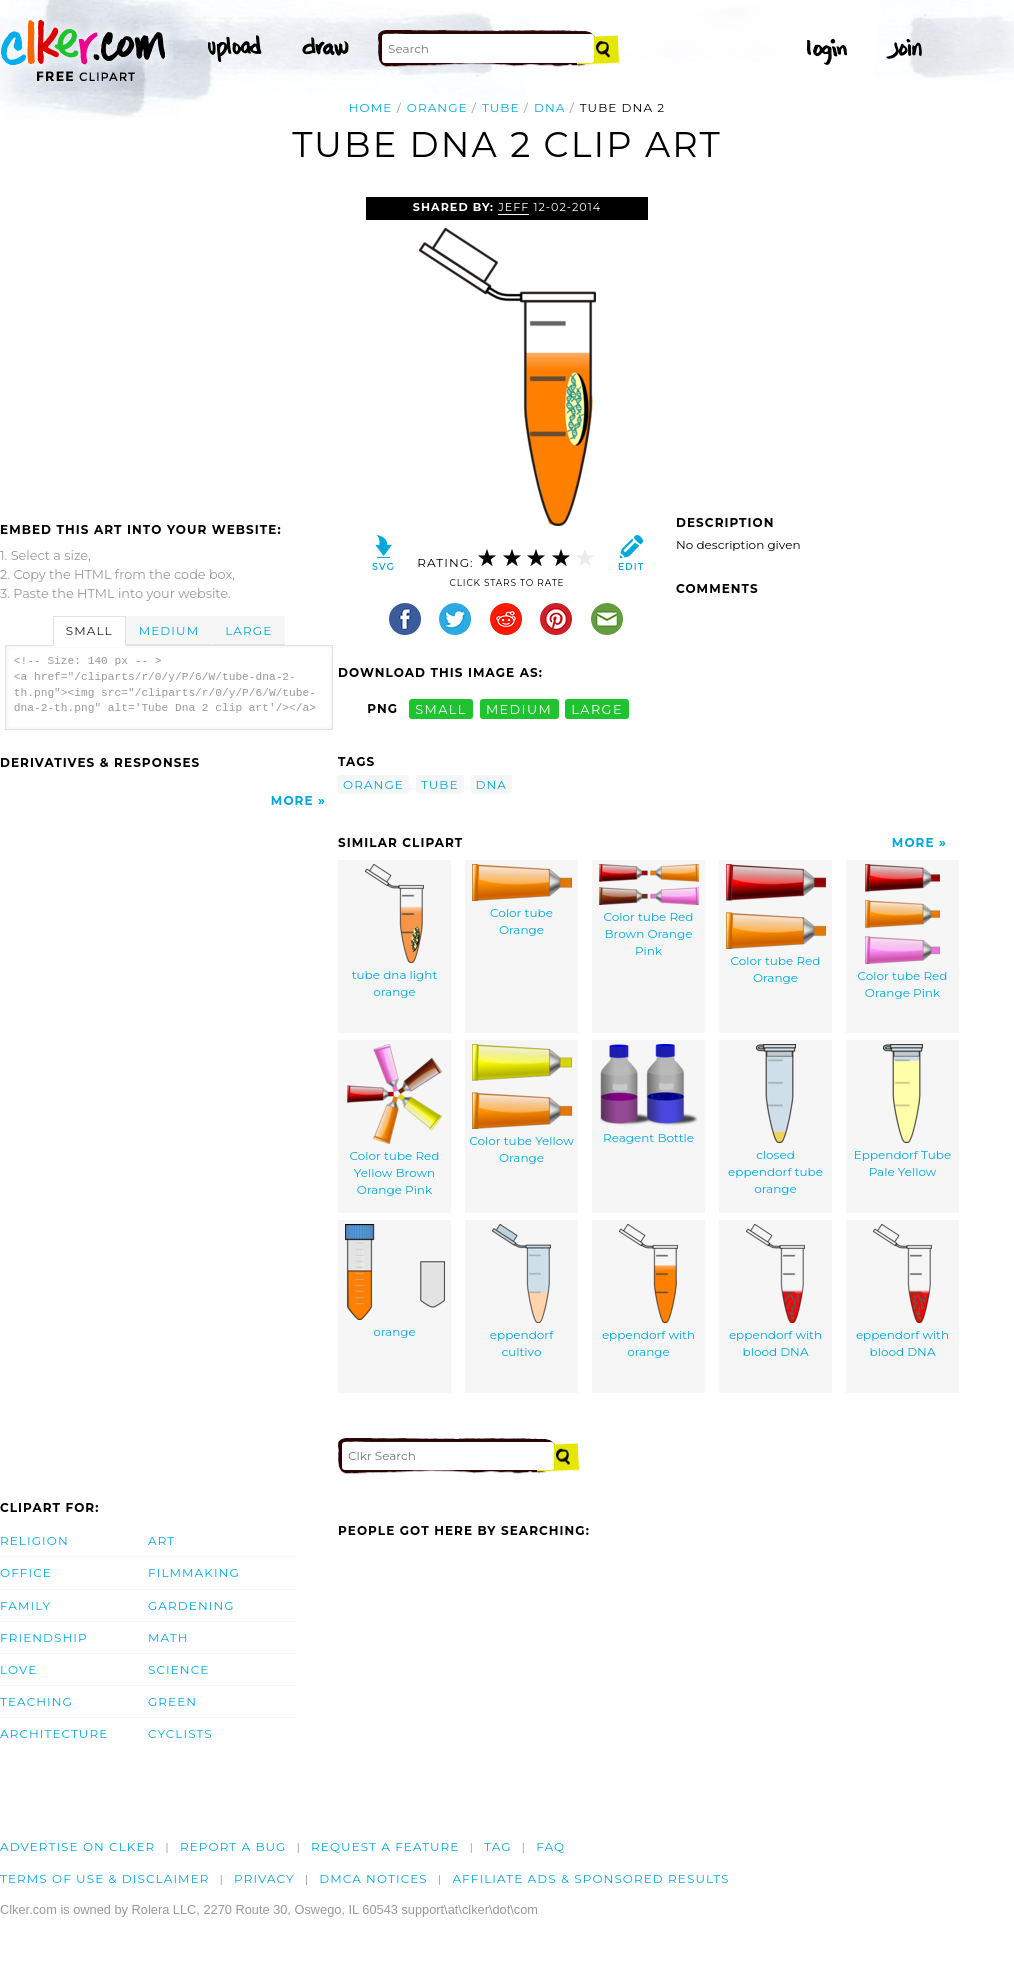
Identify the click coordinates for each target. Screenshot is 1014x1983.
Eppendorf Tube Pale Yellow (903, 1112)
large (597, 708)
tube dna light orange (395, 932)
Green (172, 1701)
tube (501, 107)
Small (89, 630)
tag (497, 1846)
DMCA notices (373, 1878)
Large (248, 630)
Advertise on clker (77, 1846)
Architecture (54, 1733)
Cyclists (180, 1733)
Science (178, 1669)
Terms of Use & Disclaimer (105, 1878)
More (292, 800)
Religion (34, 1540)
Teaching (36, 1701)
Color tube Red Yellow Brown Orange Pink (394, 1120)
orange (437, 107)
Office (26, 1572)
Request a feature (385, 1846)
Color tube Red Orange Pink (903, 932)
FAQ (550, 1846)
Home (371, 107)
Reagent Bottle (649, 1095)
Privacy (264, 1878)
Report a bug (233, 1846)
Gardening (191, 1605)
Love (18, 1669)
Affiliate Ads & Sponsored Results (590, 1878)
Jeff (513, 207)
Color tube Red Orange (776, 925)
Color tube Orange (522, 901)
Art (161, 1540)
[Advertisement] (168, 347)
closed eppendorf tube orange (775, 1120)
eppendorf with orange (648, 1292)
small (441, 708)
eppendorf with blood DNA (775, 1292)
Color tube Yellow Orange (521, 1105)
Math (168, 1637)
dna (550, 107)
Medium (169, 630)
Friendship (44, 1637)
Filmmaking (194, 1572)
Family (25, 1605)
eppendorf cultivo (521, 1292)
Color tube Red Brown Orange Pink (649, 911)
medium (519, 708)
